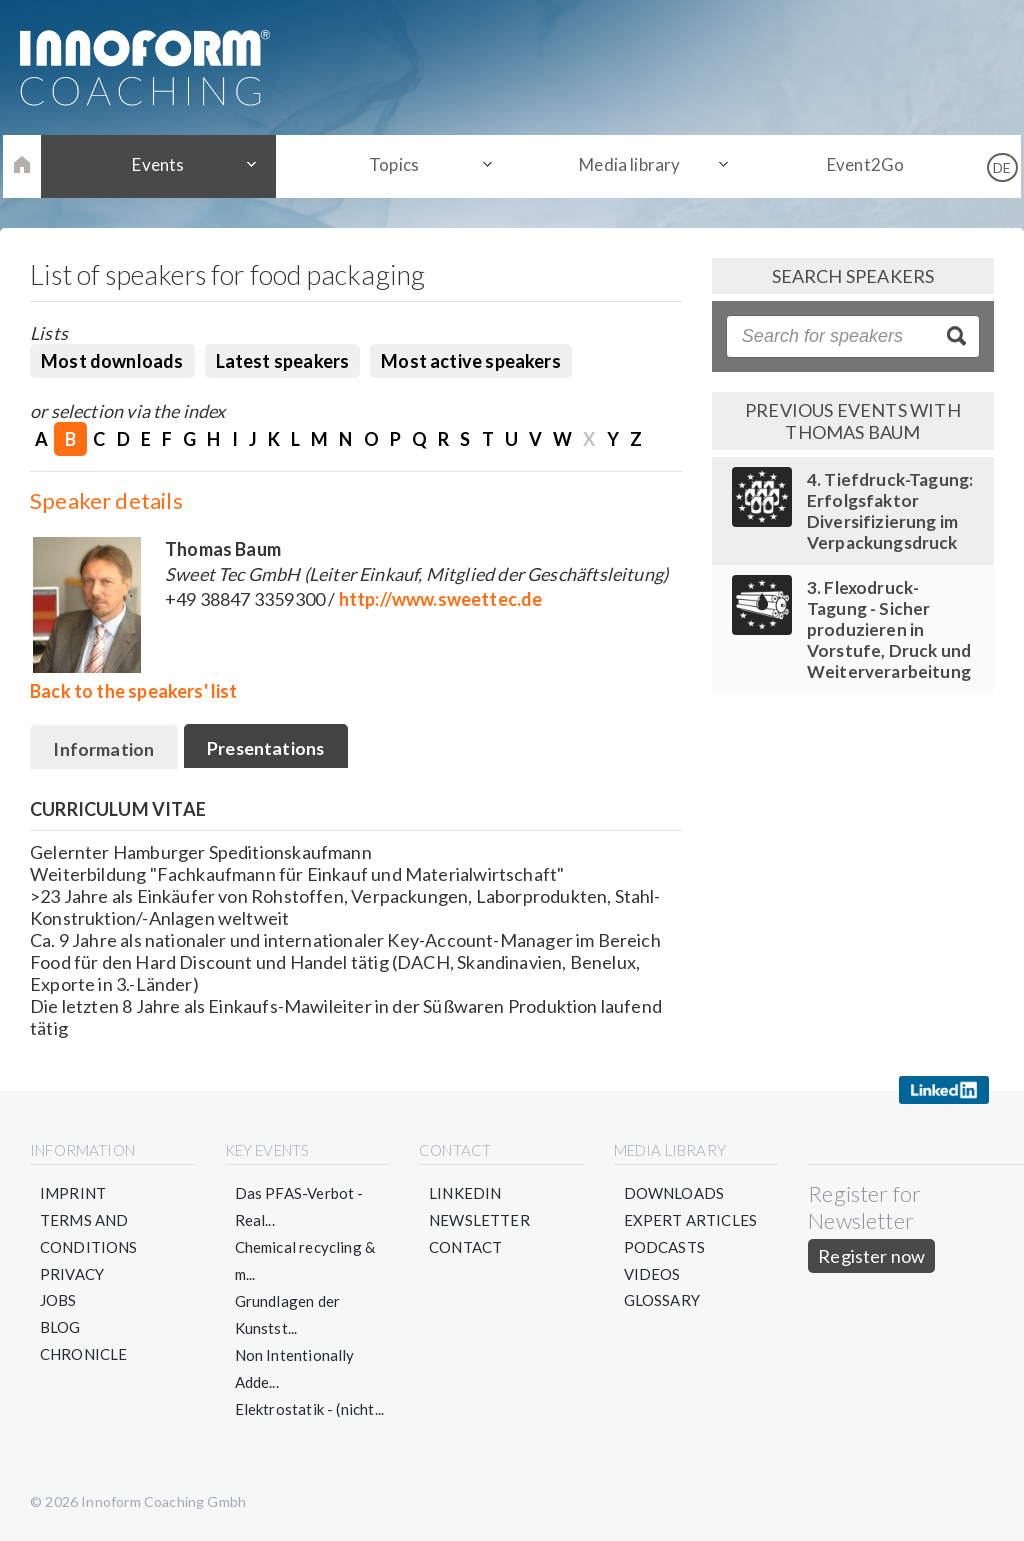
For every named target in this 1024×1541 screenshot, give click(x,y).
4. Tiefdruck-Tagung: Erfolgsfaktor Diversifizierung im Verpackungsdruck (890, 511)
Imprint (73, 1194)
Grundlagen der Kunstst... (288, 1315)
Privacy (72, 1275)
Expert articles (691, 1221)
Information (104, 749)
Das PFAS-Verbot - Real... (299, 1207)
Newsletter (479, 1221)
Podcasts (664, 1248)
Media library (626, 165)
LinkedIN (465, 1194)
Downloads (674, 1194)
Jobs (58, 1302)
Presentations (268, 748)
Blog (60, 1329)
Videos (652, 1275)
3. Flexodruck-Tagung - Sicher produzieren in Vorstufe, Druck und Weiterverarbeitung (889, 629)
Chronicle (84, 1356)
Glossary (662, 1302)
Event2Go (854, 165)
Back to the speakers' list (134, 691)
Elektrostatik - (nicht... (310, 1410)
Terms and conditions (89, 1234)
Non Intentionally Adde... (295, 1369)
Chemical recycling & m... (305, 1261)
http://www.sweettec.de (441, 599)
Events (169, 165)
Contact (465, 1248)
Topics (398, 165)
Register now (871, 1257)
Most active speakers (471, 361)
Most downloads (112, 361)
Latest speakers (283, 361)
